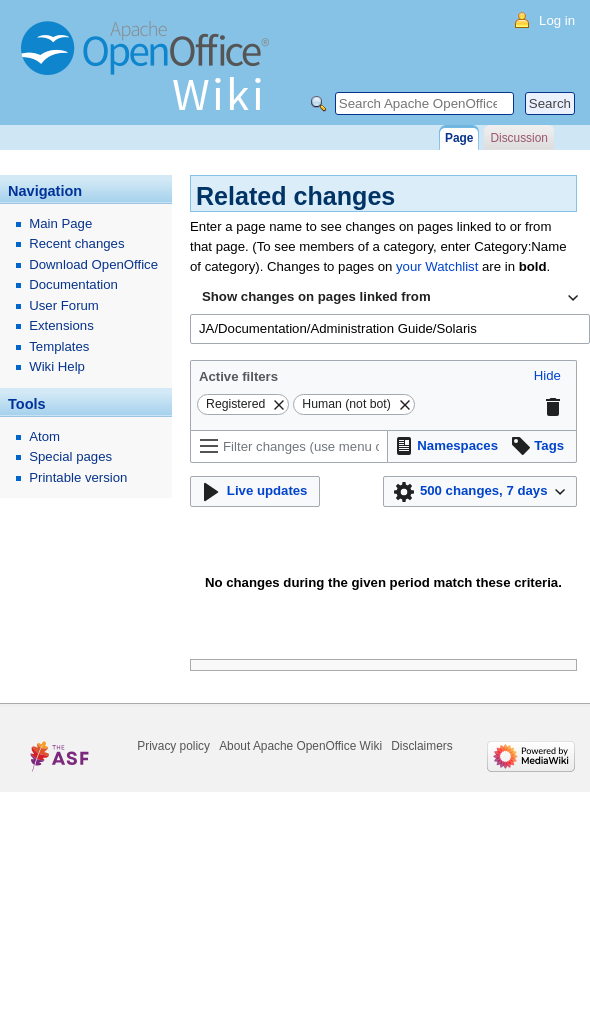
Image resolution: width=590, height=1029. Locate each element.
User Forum (64, 305)
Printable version (78, 477)
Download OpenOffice (93, 264)
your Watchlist (437, 266)
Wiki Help (57, 366)
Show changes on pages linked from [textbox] (316, 296)
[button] (547, 376)
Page (459, 138)
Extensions (61, 325)
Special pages (70, 456)
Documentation (73, 284)
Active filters (238, 376)
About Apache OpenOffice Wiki (300, 746)
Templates (59, 346)
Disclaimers (421, 746)
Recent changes (76, 243)
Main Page (60, 223)
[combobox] (390, 298)
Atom (44, 436)
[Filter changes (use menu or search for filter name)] (289, 446)
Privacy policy (173, 746)
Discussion (518, 138)
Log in (557, 20)
